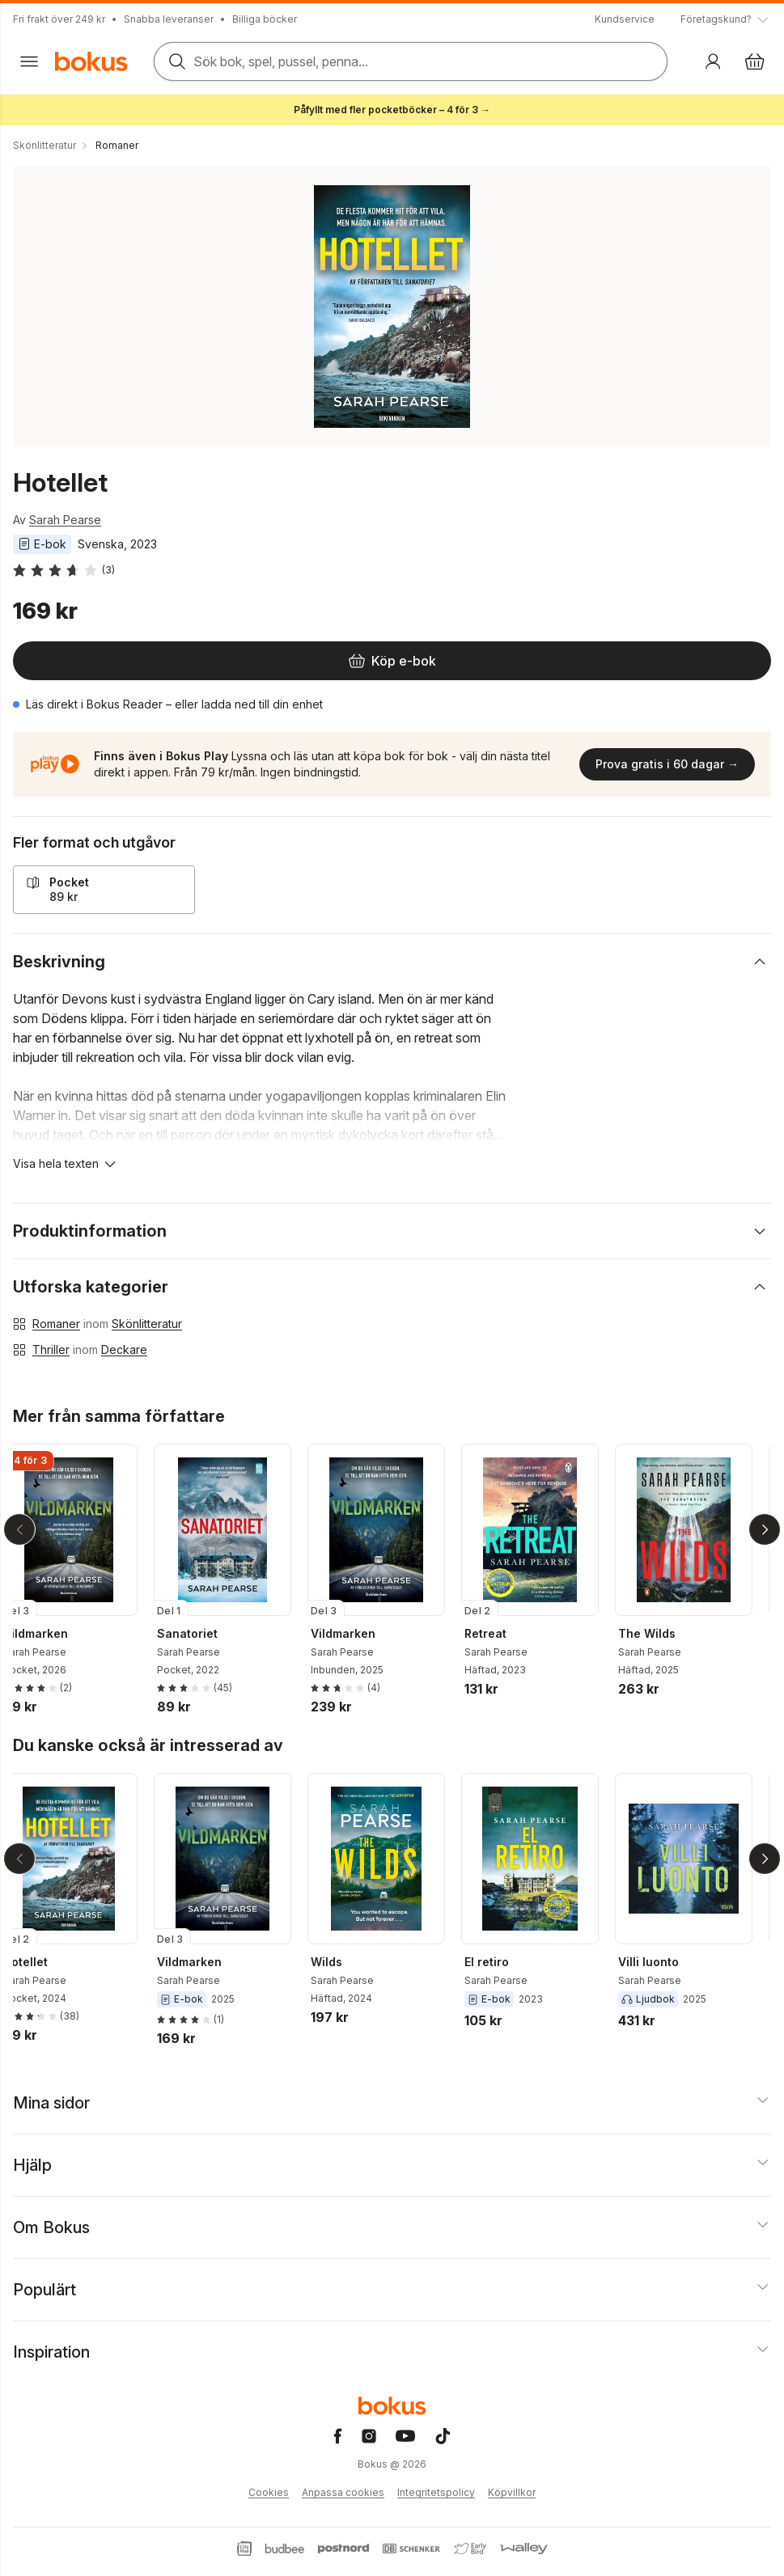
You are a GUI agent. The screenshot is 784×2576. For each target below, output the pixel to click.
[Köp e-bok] (392, 660)
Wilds (339, 1962)
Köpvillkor (512, 2492)
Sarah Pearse (65, 520)
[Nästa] (764, 1529)
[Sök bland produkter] (411, 61)
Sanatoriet (200, 1633)
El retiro (499, 1962)
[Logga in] (712, 61)
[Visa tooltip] (725, 19)
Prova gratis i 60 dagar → (667, 764)
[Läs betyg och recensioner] (64, 570)
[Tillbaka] (19, 1529)
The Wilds (660, 1633)
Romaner (56, 1323)
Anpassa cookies (343, 2492)
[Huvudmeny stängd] (29, 61)
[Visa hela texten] (65, 1164)
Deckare (124, 1349)
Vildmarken (48, 1633)
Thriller (51, 1349)
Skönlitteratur (147, 1323)
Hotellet (38, 1962)
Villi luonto (661, 1962)
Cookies (268, 2492)
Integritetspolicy (436, 2492)
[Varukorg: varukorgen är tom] (754, 61)
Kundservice (625, 19)
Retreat (498, 1633)
